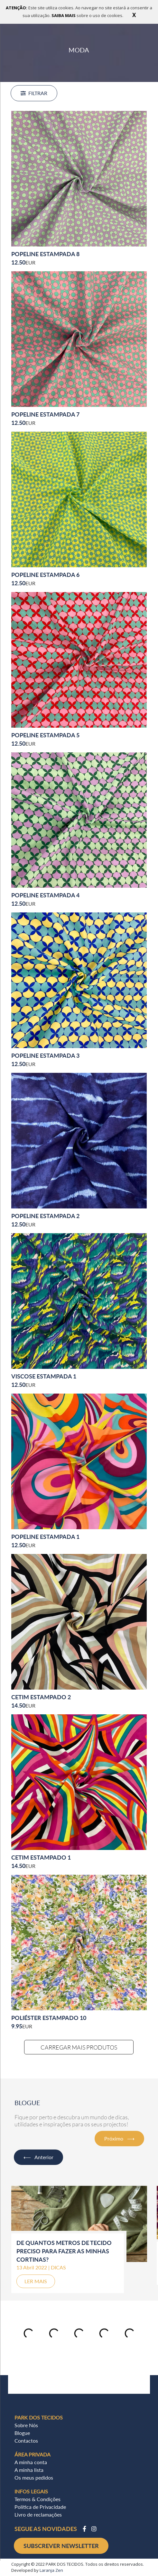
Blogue (22, 2433)
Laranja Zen (51, 2570)
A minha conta (30, 2462)
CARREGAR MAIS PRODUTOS (79, 2047)
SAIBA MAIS (64, 15)
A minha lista (28, 2470)
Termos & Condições (37, 2499)
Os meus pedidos (33, 2477)
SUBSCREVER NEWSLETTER (61, 2545)
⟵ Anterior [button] (38, 2157)
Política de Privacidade (40, 2507)
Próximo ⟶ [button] (119, 2138)
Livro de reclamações (38, 2514)
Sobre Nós (26, 2425)
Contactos (26, 2440)
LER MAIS (35, 2281)
